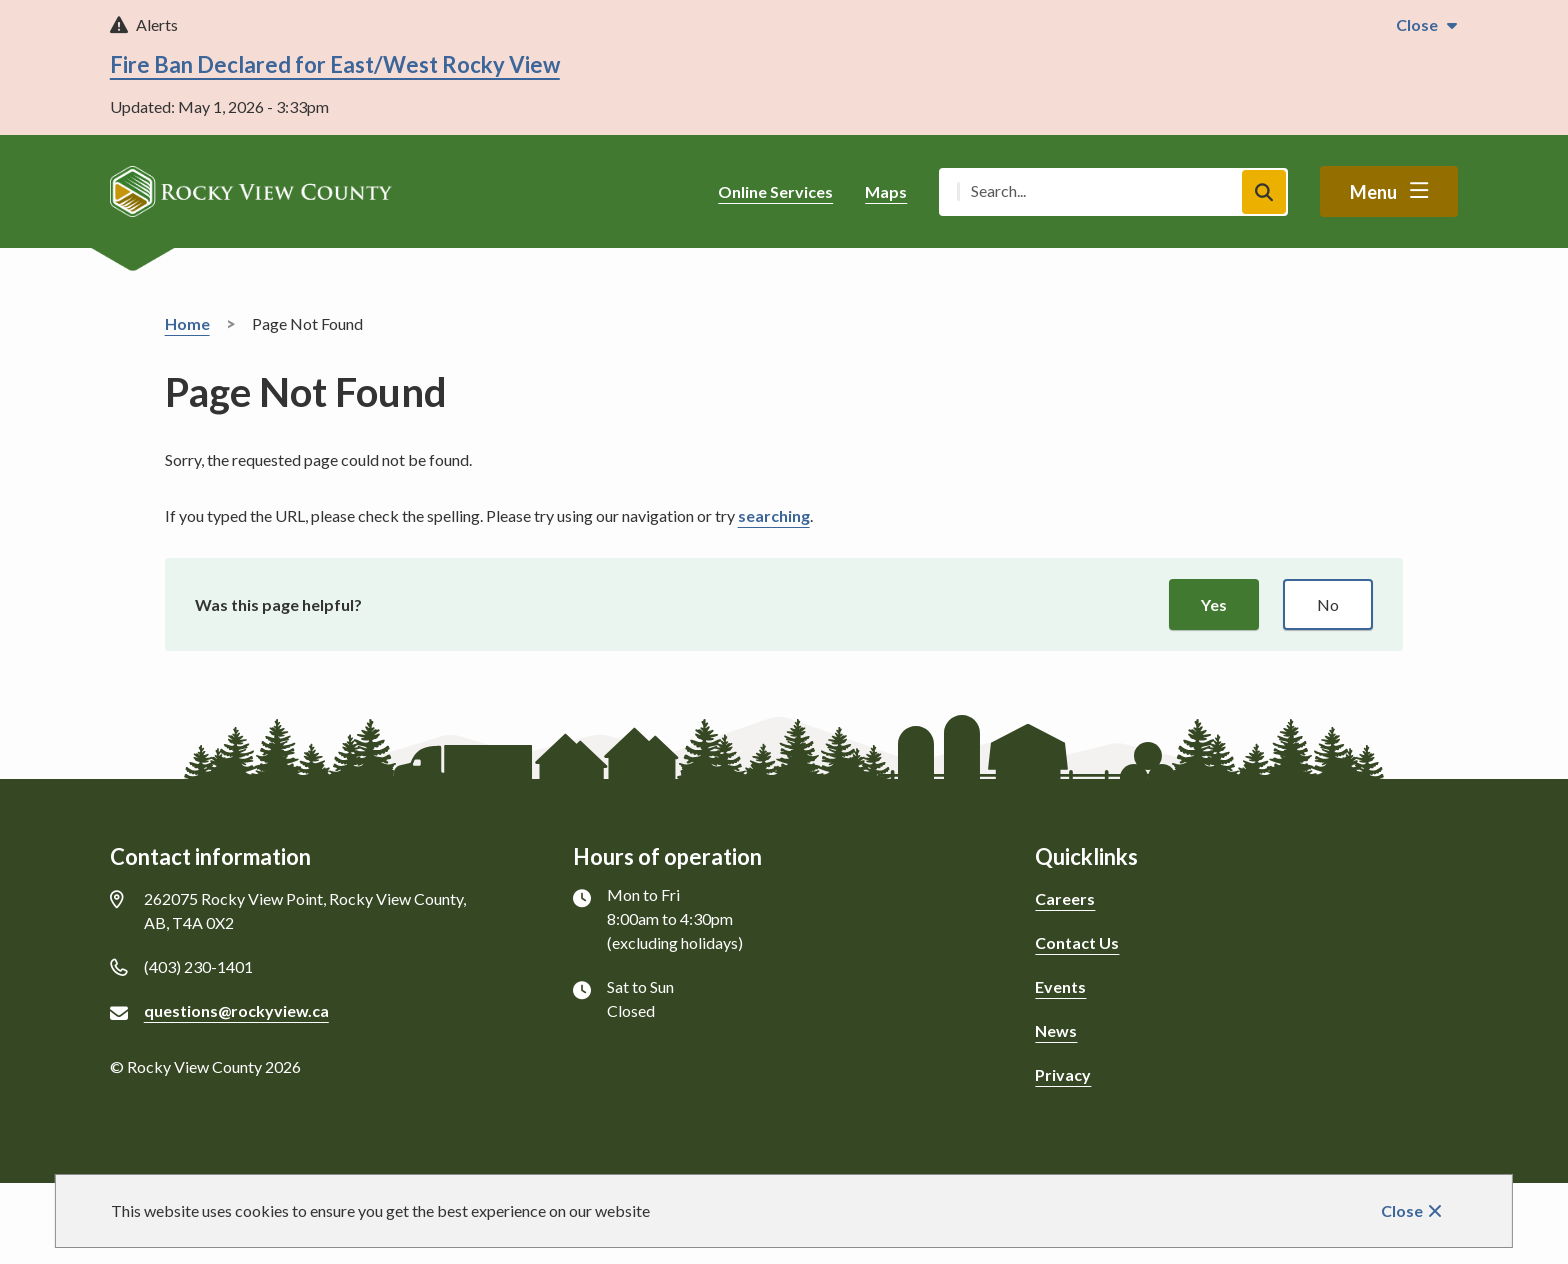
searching (774, 515)
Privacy (1063, 1074)
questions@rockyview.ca (236, 1010)
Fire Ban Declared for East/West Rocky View (335, 64)
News (1056, 1030)
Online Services (775, 191)
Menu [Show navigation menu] (1373, 192)
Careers (1065, 898)
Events (1060, 986)
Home (187, 323)
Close (1402, 1210)
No (1328, 604)
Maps (886, 191)
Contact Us (1077, 942)
